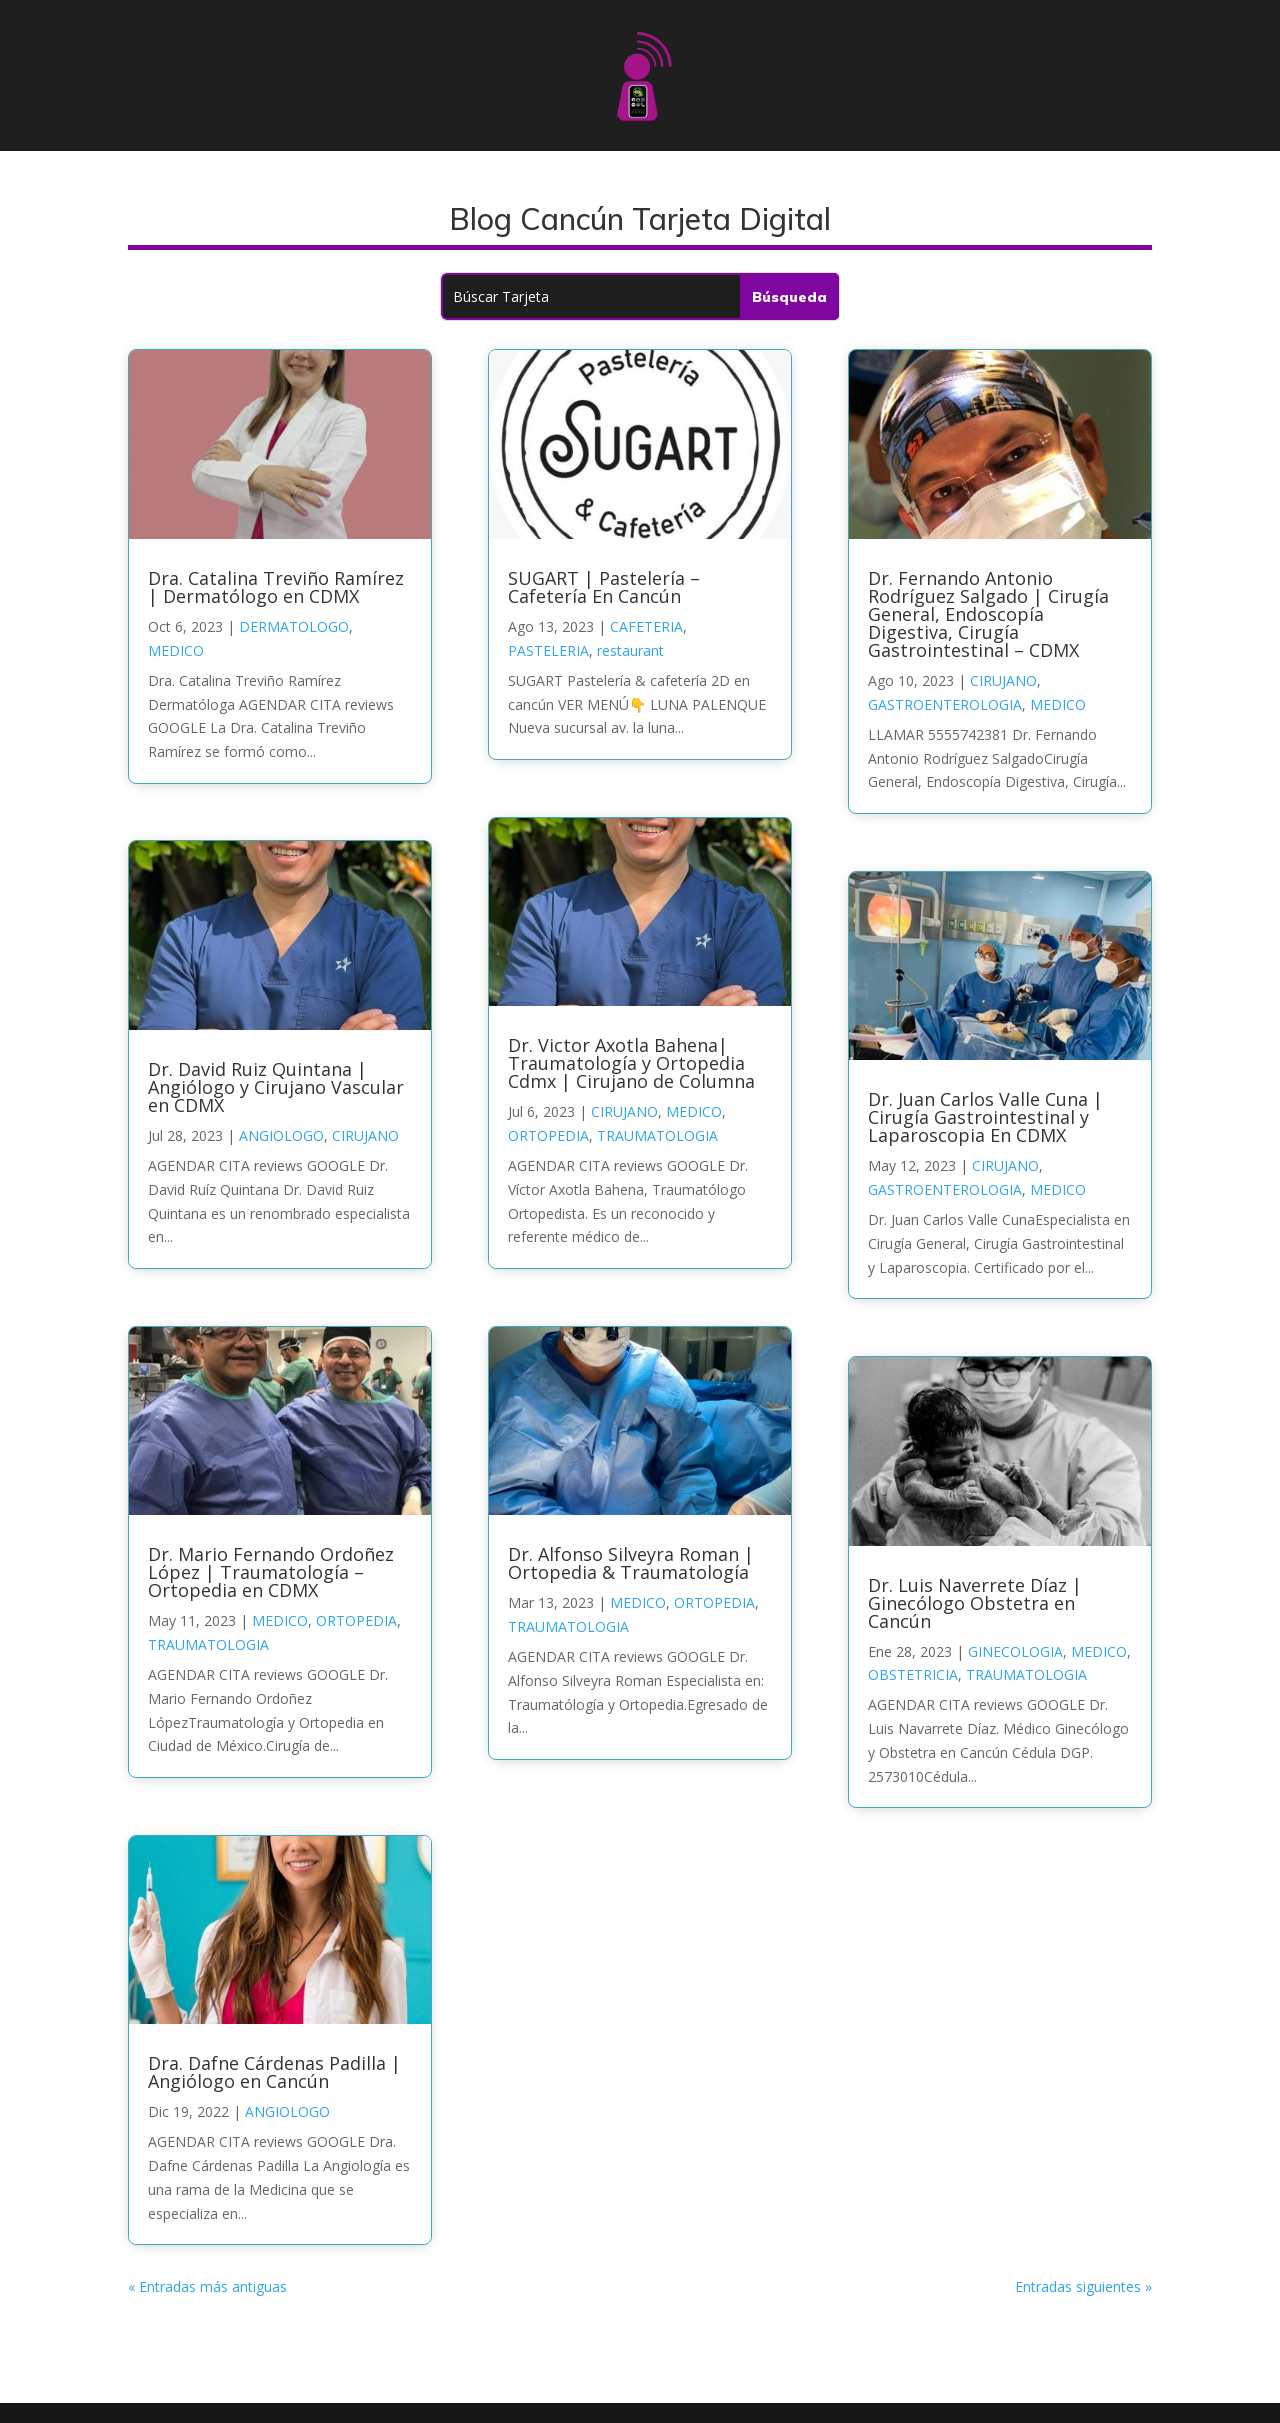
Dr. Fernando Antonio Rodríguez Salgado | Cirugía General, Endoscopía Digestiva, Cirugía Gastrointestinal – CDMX (988, 614)
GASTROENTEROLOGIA (945, 704)
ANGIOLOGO (281, 1135)
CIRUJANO (365, 1135)
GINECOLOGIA (1015, 1651)
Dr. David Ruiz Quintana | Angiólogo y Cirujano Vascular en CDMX (276, 1087)
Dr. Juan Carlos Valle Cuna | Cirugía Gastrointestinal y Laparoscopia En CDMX (985, 1117)
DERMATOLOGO (294, 626)
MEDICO (176, 650)
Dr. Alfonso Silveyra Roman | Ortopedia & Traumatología (631, 1563)
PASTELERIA (548, 650)
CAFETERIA (646, 626)
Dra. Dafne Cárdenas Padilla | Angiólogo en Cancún (274, 2072)
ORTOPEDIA (356, 1620)
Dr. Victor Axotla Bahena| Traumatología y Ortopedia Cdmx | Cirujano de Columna (631, 1063)
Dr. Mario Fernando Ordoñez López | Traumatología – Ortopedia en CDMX (271, 1572)
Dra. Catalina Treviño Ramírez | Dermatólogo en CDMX (276, 587)
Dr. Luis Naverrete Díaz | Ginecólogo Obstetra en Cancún (975, 1603)
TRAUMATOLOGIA (208, 1644)
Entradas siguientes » (1083, 2286)
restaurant (630, 650)
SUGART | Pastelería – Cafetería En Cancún (604, 587)
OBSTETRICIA (913, 1674)
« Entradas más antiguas (207, 2286)
